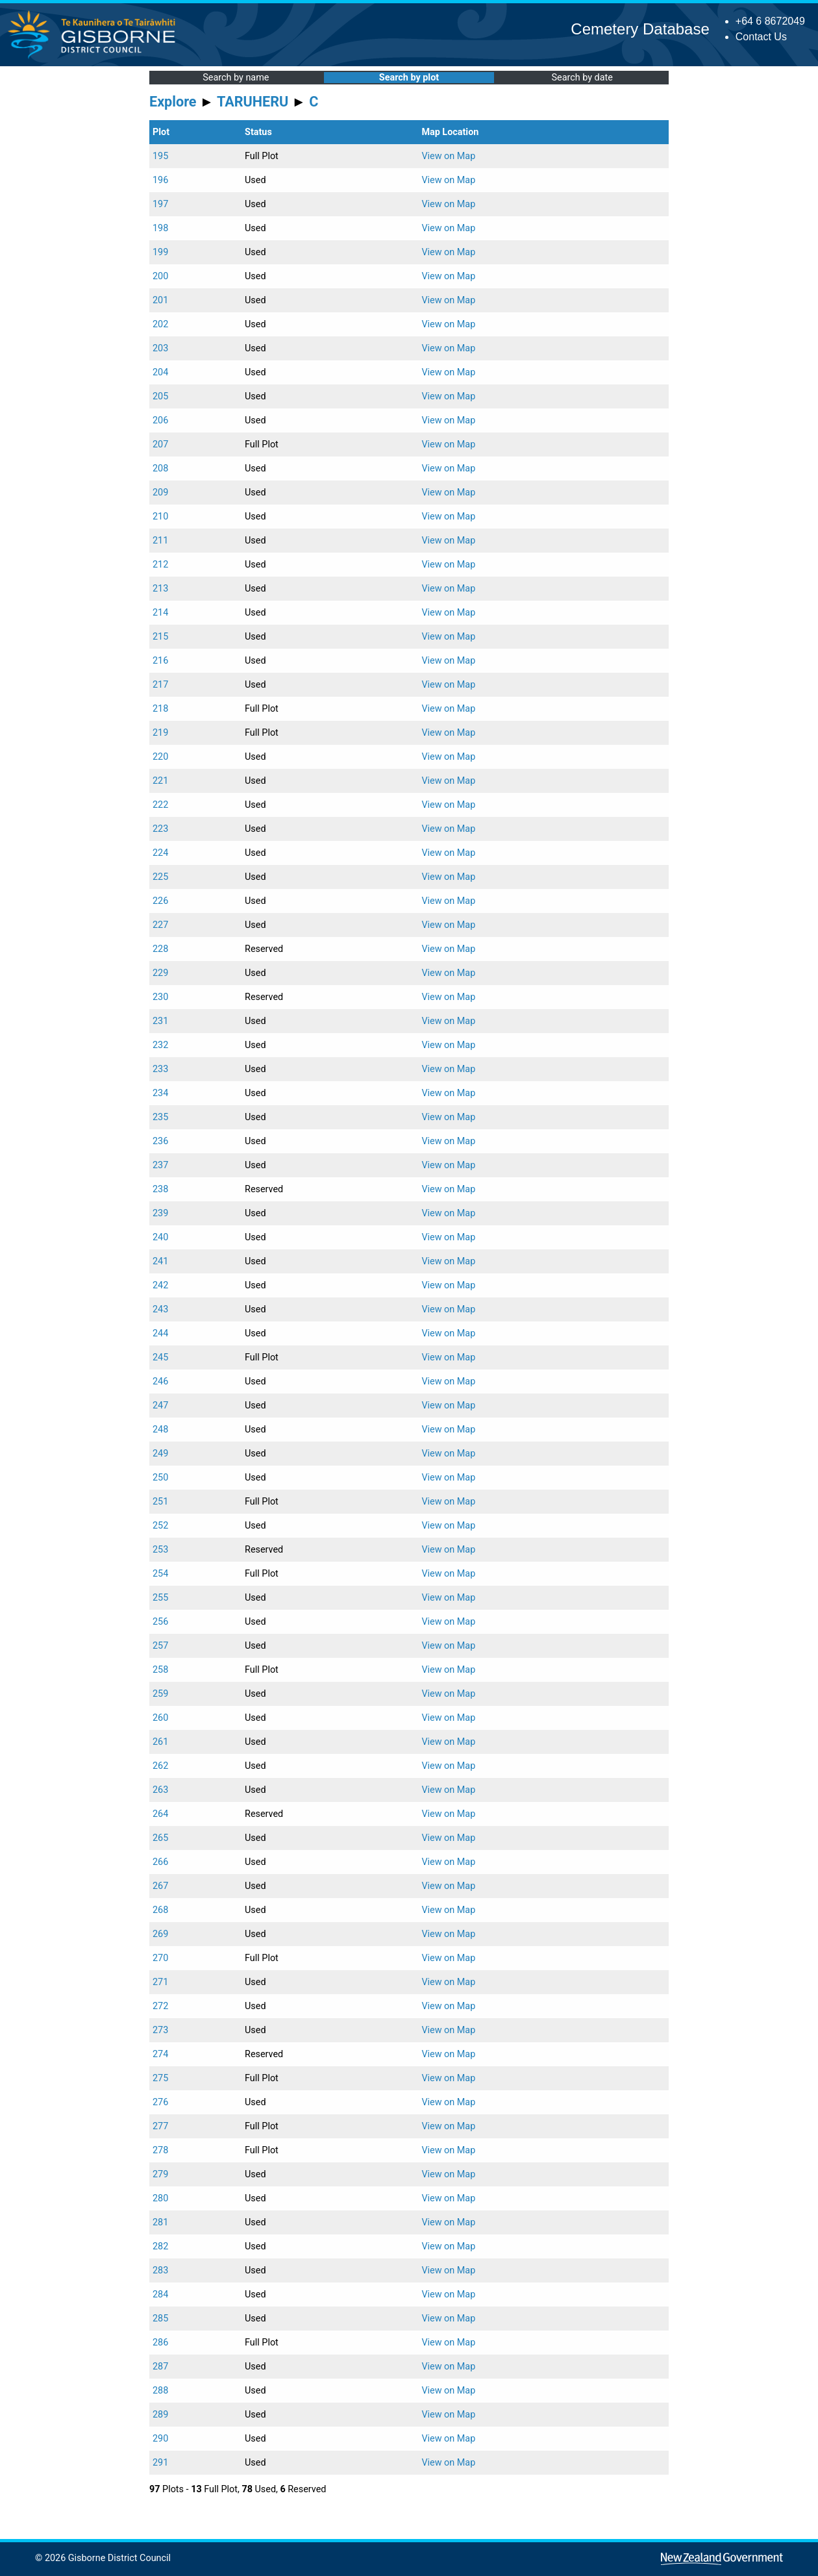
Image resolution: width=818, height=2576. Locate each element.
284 (160, 2294)
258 (160, 1669)
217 (160, 684)
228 (160, 949)
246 (160, 1381)
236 (160, 1141)
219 (160, 732)
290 (160, 2438)
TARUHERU (252, 102)
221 (160, 780)
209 (160, 492)
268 (160, 1910)
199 (160, 252)
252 (160, 1525)
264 (160, 1813)
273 (160, 2030)
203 (160, 348)
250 (160, 1477)
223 (160, 828)
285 (160, 2318)
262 (160, 1765)
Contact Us (761, 36)
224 (160, 852)
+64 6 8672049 (770, 21)
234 (160, 1093)
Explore (173, 102)
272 (160, 2006)
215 (160, 636)
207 (160, 444)
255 (160, 1597)
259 (160, 1693)
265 (160, 1838)
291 (160, 2462)
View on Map (448, 156)
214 (160, 612)
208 (160, 468)
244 (160, 1333)
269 (160, 1934)
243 (160, 1309)
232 (160, 1045)
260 (160, 1717)
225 (160, 876)
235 (160, 1117)
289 (160, 2414)
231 (160, 1021)
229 (160, 973)
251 (160, 1501)
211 (160, 540)
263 (160, 1789)
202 (160, 324)
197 (160, 204)
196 (160, 180)
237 (160, 1165)
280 (160, 2198)
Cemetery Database (640, 29)
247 (160, 1405)
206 (160, 420)
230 (160, 997)
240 (160, 1237)
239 (160, 1213)
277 (160, 2126)
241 (160, 1261)
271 (160, 1982)
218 (160, 708)
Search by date (581, 77)
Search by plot (409, 77)
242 (160, 1285)
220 (160, 756)
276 (160, 2102)
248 (160, 1429)
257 (160, 1645)
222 (160, 804)
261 (160, 1741)
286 (160, 2342)
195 (160, 156)
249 (160, 1453)
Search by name (236, 77)
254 (160, 1573)
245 (160, 1357)
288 (160, 2390)
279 (160, 2174)
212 (160, 564)
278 (160, 2150)
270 (160, 1958)
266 (160, 1862)
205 (160, 396)
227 (160, 925)
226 (160, 901)
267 (160, 1886)
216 (160, 660)
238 (160, 1189)
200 (160, 276)
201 (160, 300)
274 (160, 2054)
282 (160, 2246)
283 (160, 2270)
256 (160, 1621)
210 (160, 516)
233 (160, 1069)
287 (160, 2366)
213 (160, 588)
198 (160, 228)
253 (160, 1549)
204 (160, 372)
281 (160, 2222)
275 (160, 2078)
